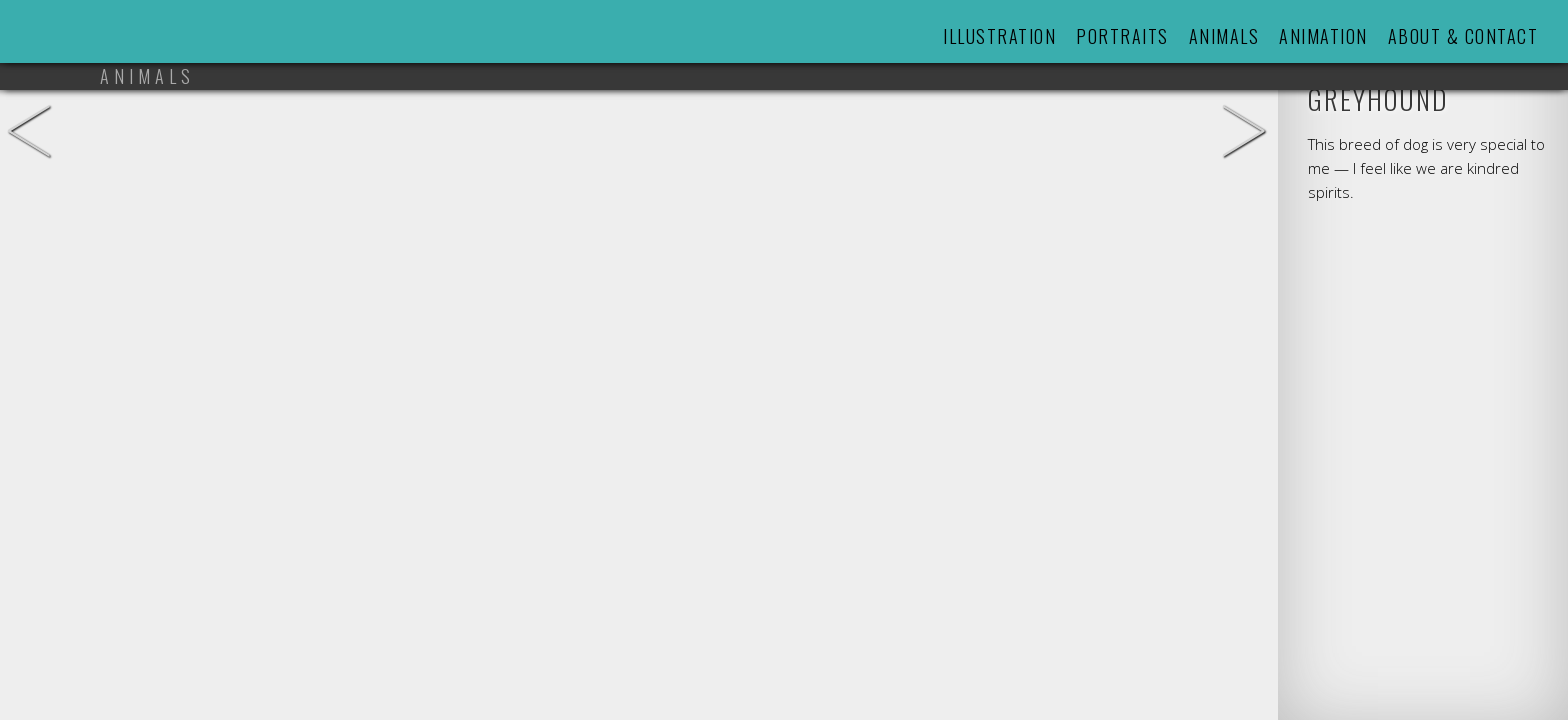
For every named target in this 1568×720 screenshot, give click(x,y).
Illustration (999, 36)
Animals (1224, 36)
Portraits (1122, 36)
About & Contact (1463, 36)
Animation (1323, 36)
